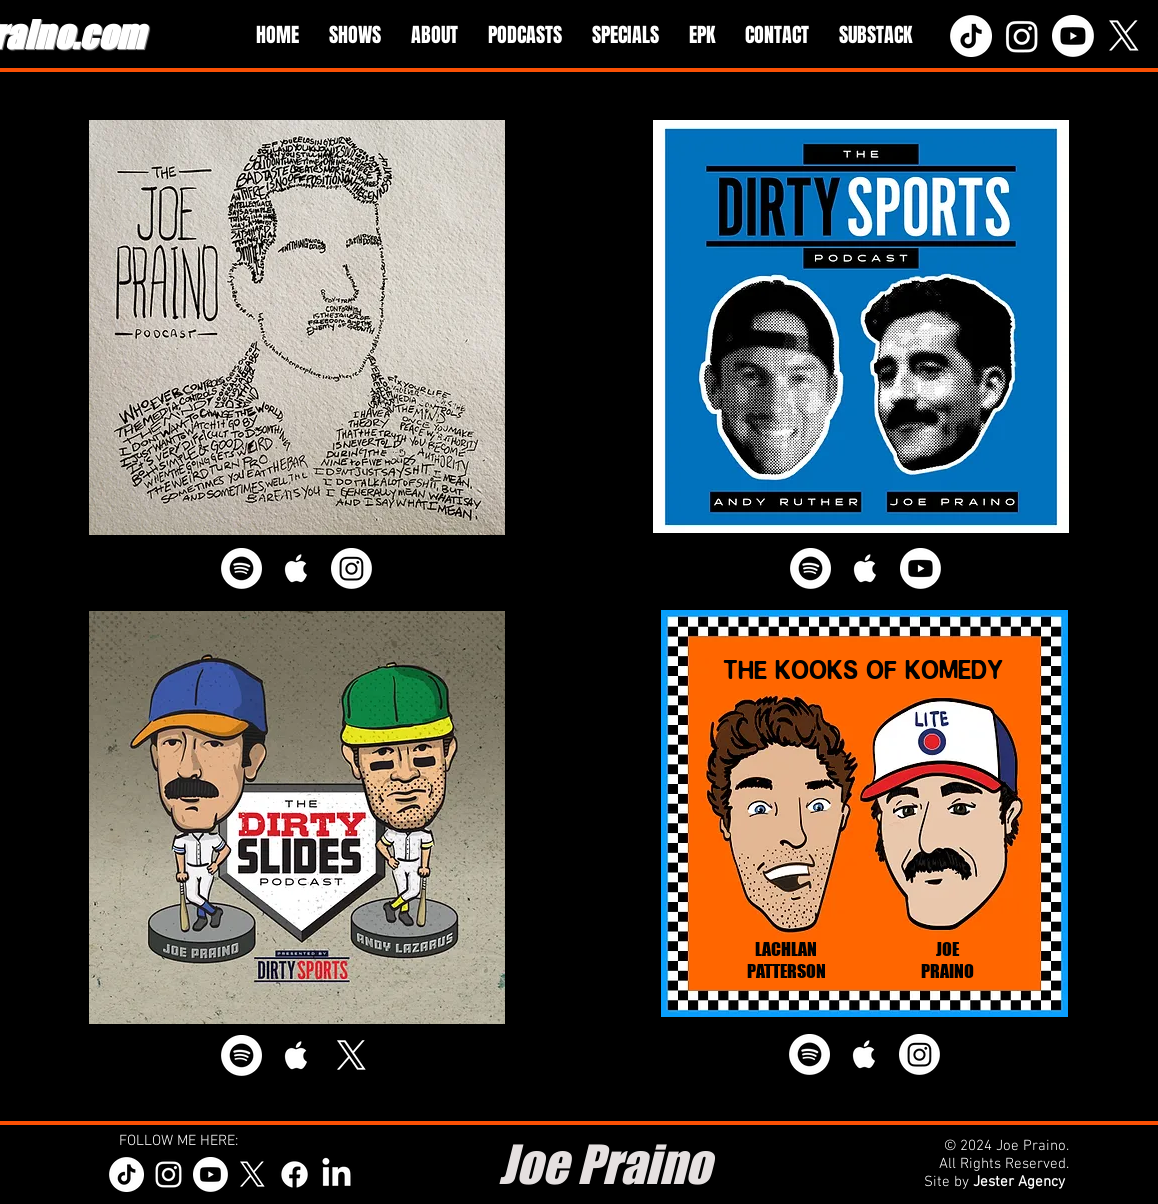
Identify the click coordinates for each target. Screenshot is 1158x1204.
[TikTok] (971, 36)
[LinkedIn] (336, 1174)
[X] (1124, 36)
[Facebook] (294, 1174)
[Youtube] (1073, 36)
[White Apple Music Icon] (296, 568)
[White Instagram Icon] (168, 1174)
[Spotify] (241, 568)
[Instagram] (1022, 36)
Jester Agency (1021, 1182)
